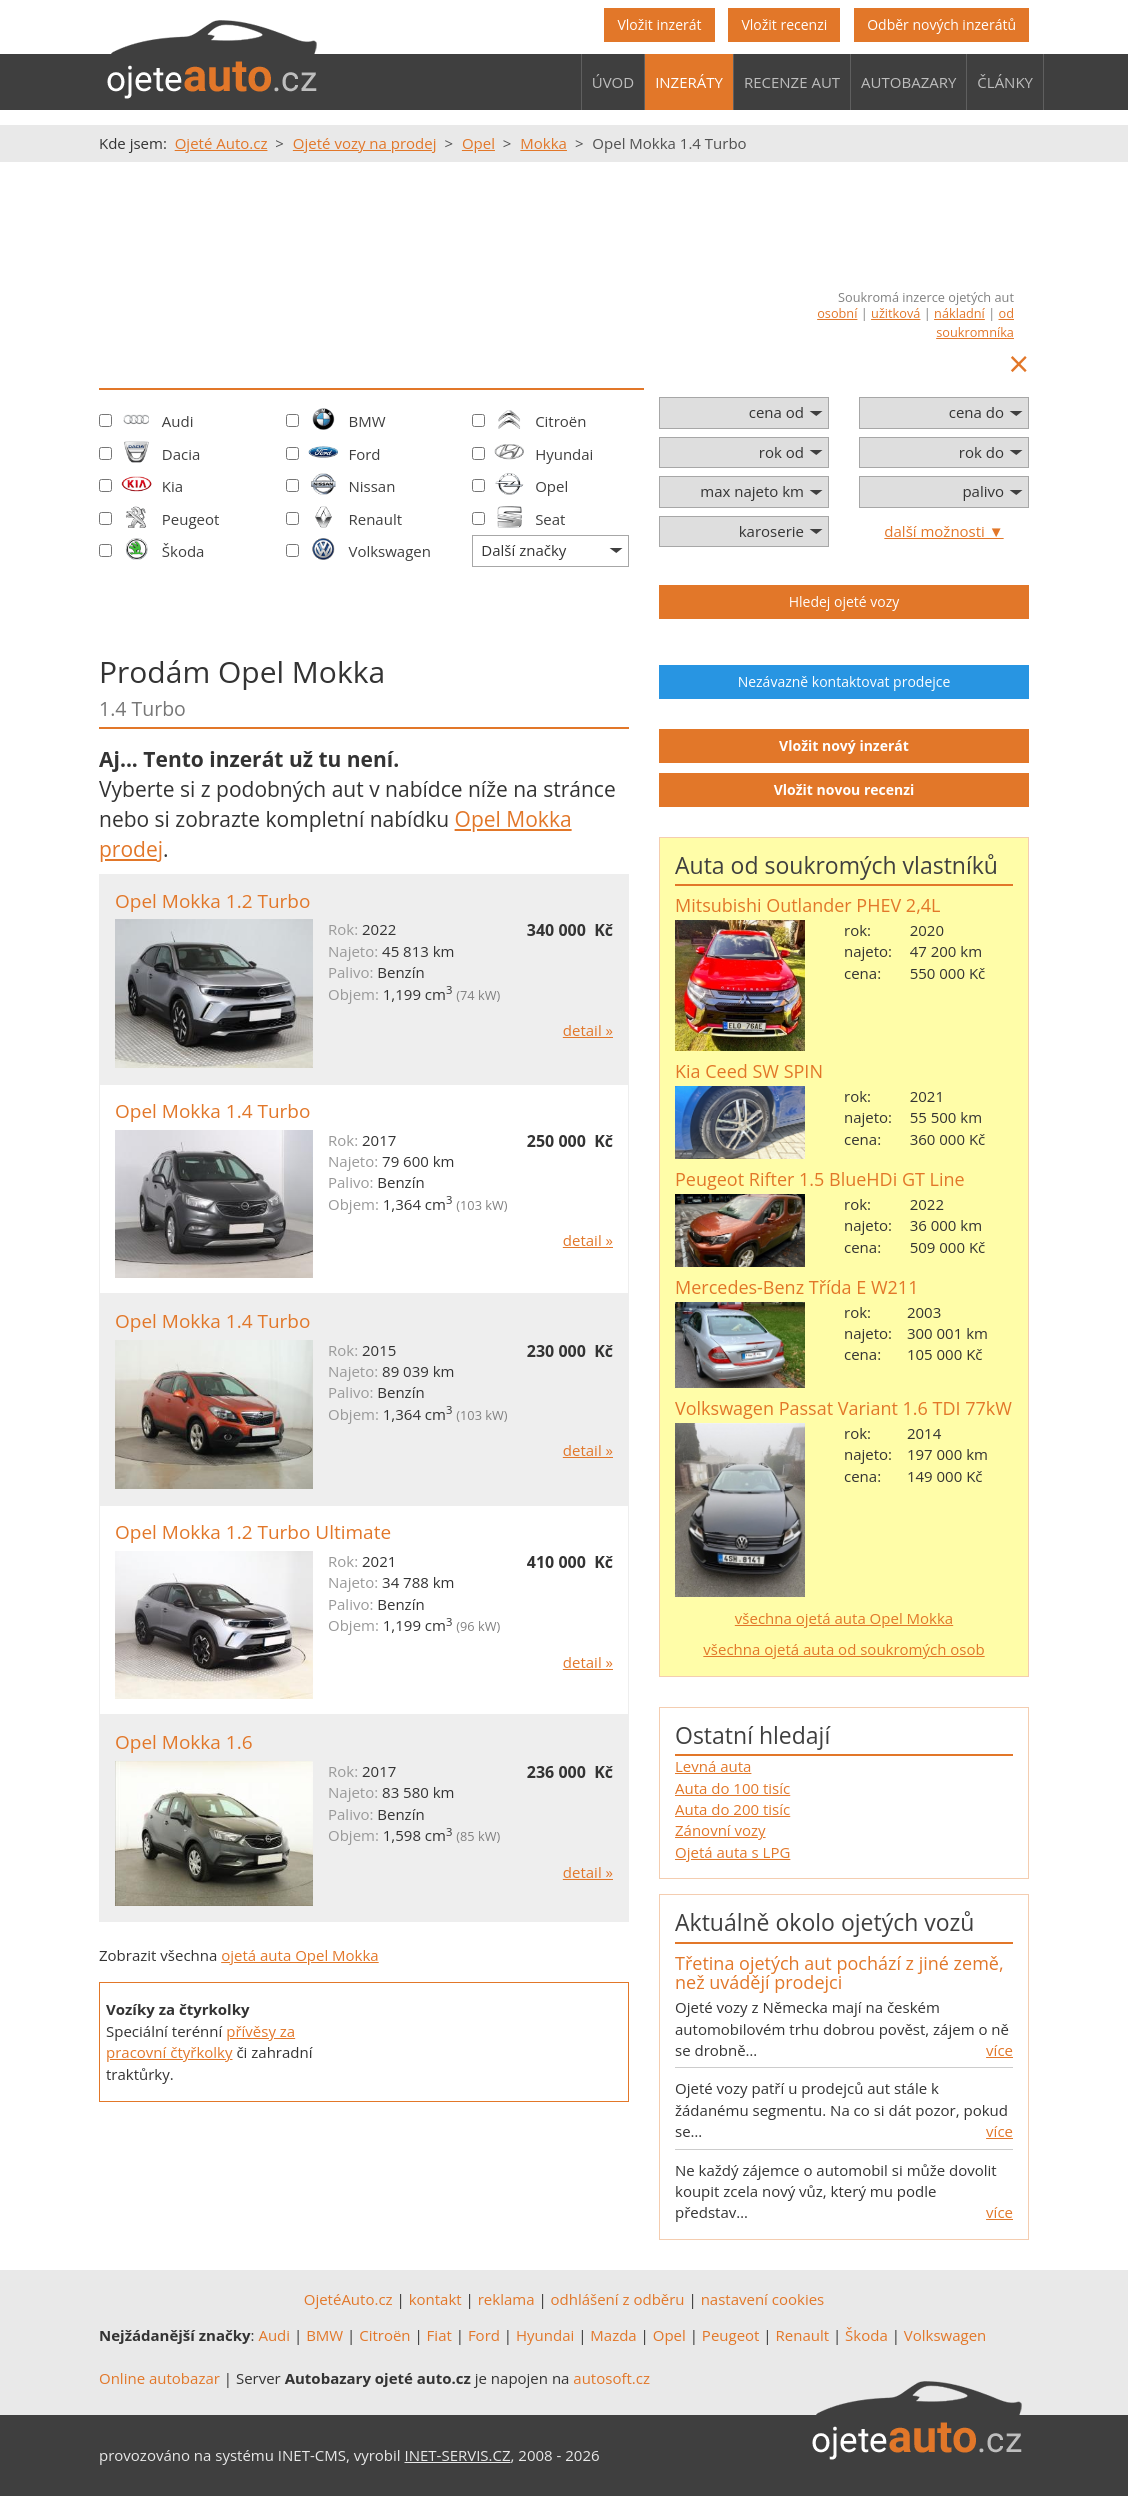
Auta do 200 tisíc (732, 1809)
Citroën (560, 421)
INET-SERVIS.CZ (458, 2455)
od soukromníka (975, 322)
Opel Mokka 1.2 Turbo (212, 901)
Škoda (183, 551)
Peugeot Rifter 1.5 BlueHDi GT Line (820, 1179)
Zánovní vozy (720, 1830)
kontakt (435, 2299)
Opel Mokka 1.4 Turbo (212, 1111)
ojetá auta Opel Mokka (300, 1955)
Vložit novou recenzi (844, 789)
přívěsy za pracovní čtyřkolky (200, 2041)
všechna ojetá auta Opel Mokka (844, 1618)
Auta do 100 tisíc (732, 1788)
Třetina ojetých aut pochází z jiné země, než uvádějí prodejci (839, 1973)
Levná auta (713, 1766)
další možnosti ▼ (943, 531)
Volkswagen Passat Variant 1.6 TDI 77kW (843, 1408)
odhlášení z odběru (618, 2299)
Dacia (181, 454)
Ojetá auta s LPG (732, 1852)
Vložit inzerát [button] (659, 24)
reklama (506, 2299)
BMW (366, 421)
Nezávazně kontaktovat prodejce (844, 681)
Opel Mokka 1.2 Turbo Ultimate (253, 1532)
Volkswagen (389, 551)
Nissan (371, 486)
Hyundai (564, 454)
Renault (375, 519)
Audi (178, 421)
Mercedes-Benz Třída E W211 (796, 1287)
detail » (588, 1030)
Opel (551, 486)
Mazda (613, 2335)
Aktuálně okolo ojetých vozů (824, 1922)
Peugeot (191, 519)
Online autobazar (159, 2378)
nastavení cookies (763, 2299)
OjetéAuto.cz (348, 2299)
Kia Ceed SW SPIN (749, 1071)
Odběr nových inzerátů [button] (941, 24)
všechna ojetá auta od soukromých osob (843, 1649)
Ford (364, 454)
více (999, 2050)
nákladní (959, 313)
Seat (550, 519)
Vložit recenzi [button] (784, 24)
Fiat (439, 2335)
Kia (172, 486)
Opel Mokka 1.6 (184, 1742)
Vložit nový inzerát (844, 745)
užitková (895, 313)
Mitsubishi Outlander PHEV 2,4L (808, 905)
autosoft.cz (611, 2378)
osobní (837, 313)
